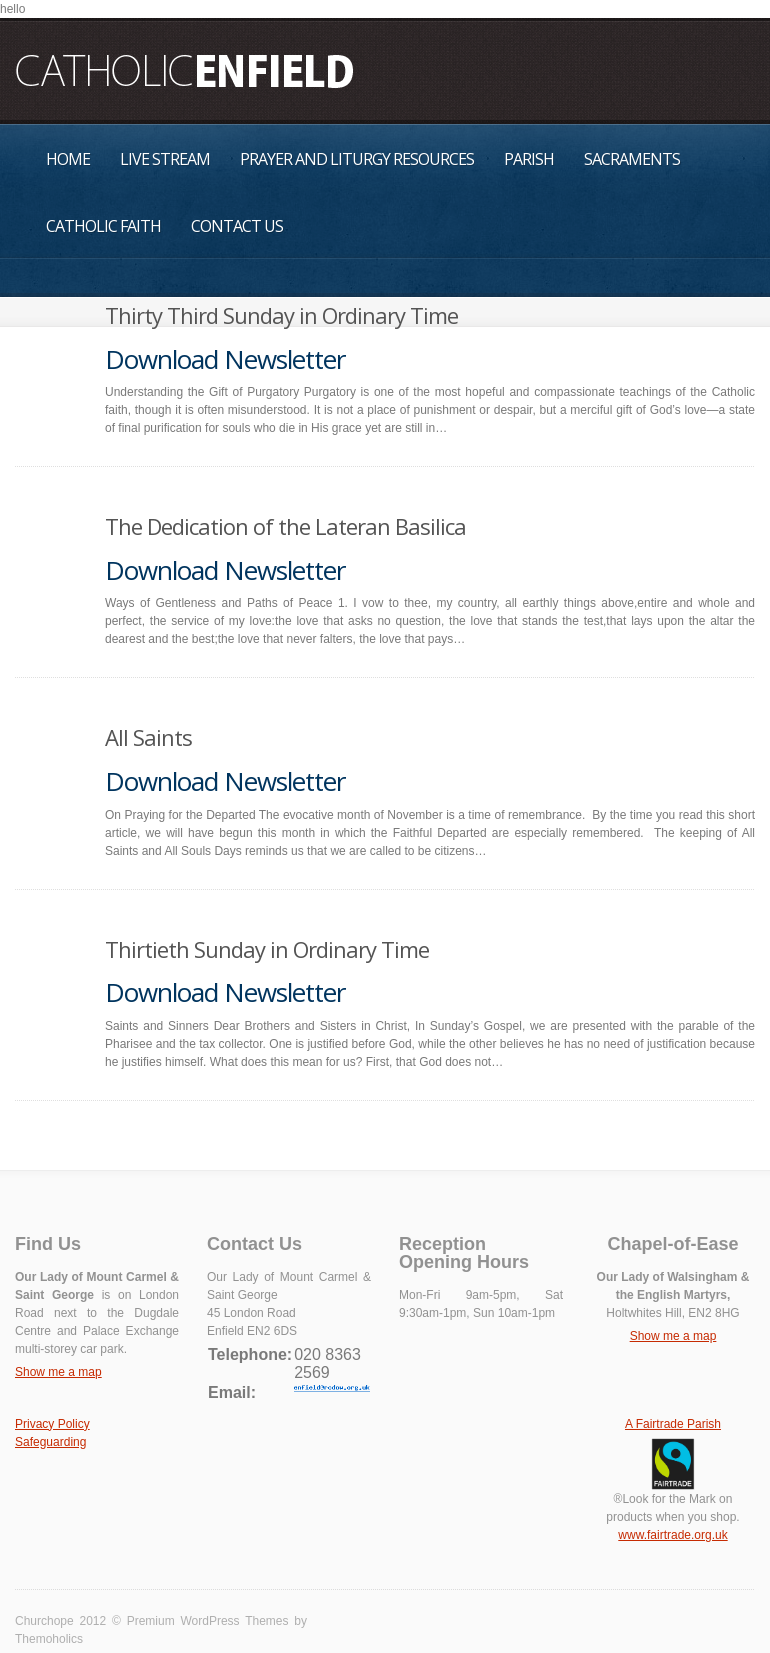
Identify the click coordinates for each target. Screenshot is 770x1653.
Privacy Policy (52, 1424)
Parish (529, 159)
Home (68, 159)
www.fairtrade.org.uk (672, 1535)
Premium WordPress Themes (208, 1621)
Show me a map (58, 1372)
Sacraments (632, 159)
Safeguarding (50, 1442)
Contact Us (237, 226)
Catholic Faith (103, 226)
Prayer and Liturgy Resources (357, 159)
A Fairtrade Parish (673, 1424)
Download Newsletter (225, 359)
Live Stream (165, 159)
